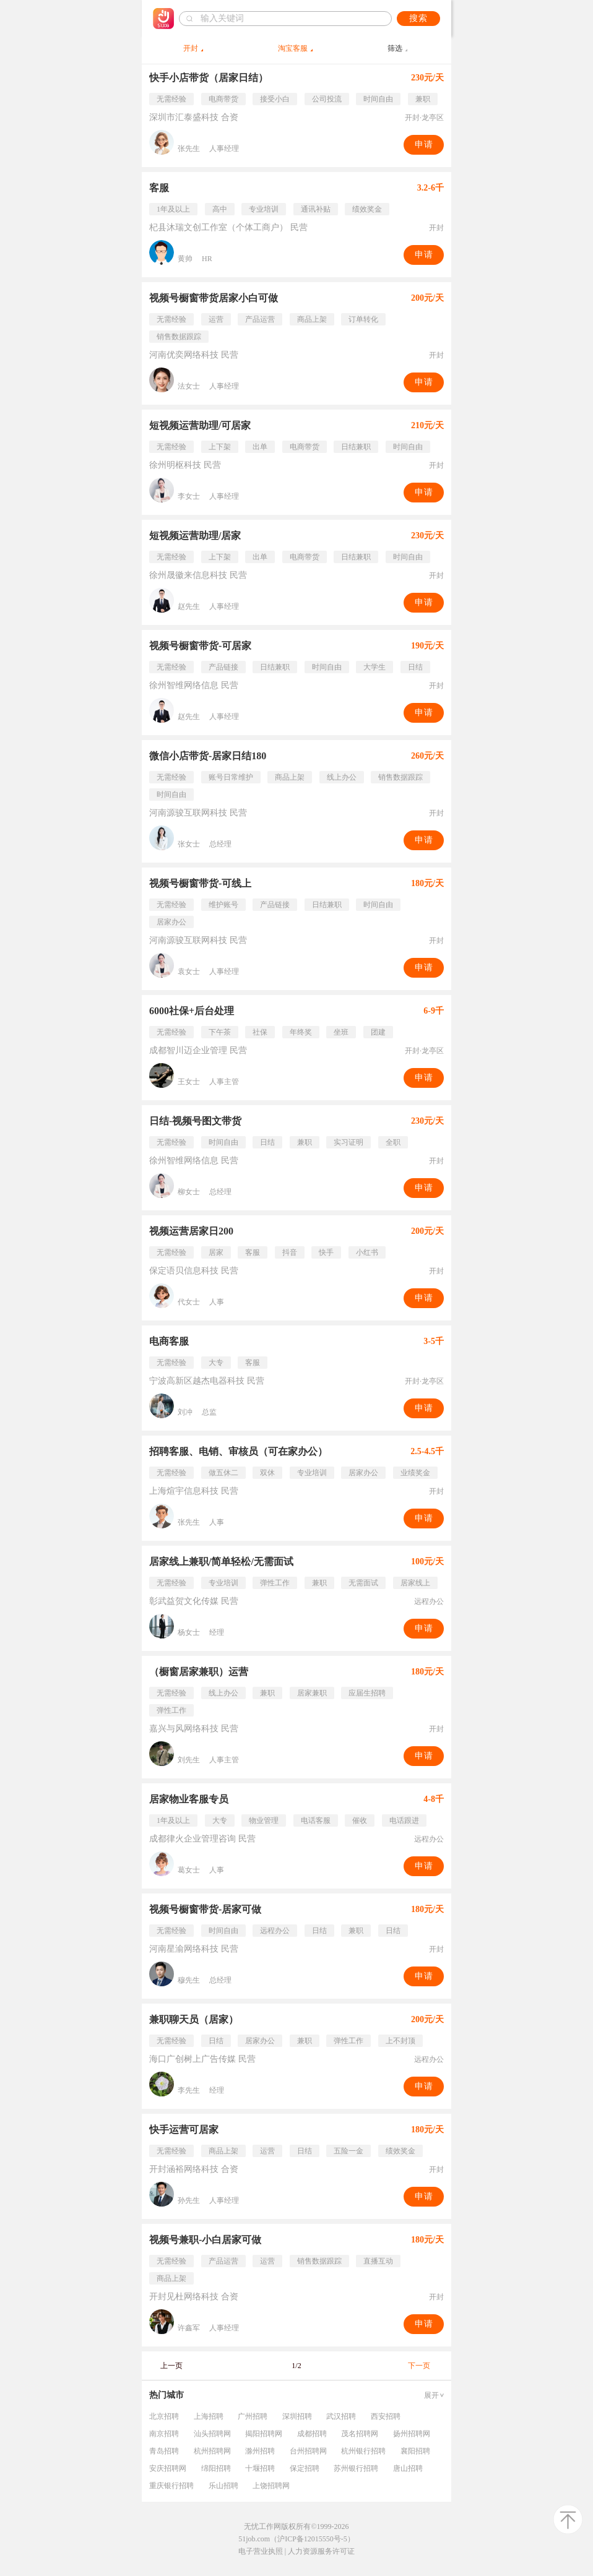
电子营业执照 (260, 2551)
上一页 (171, 2365)
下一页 (419, 2365)
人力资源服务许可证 (321, 2551)
